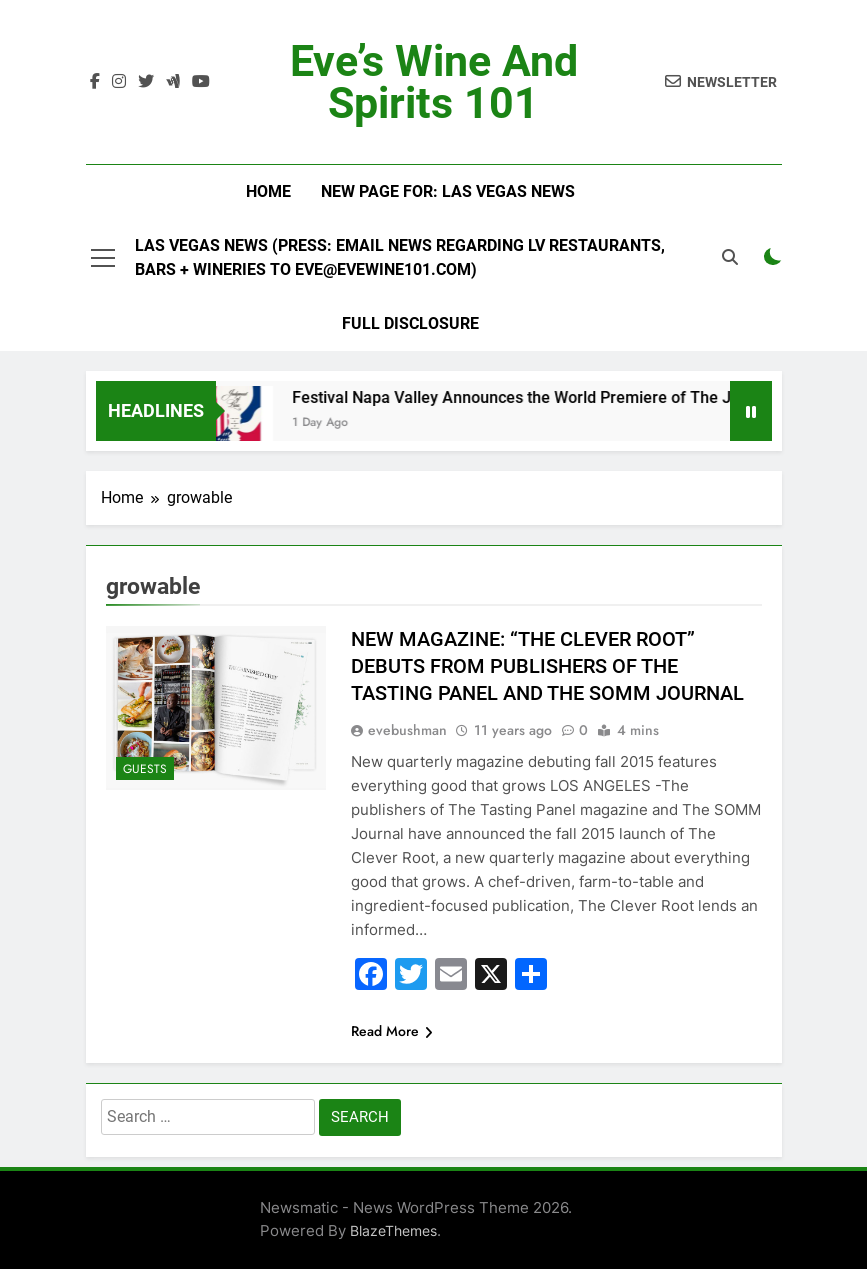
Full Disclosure (410, 323)
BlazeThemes (393, 1230)
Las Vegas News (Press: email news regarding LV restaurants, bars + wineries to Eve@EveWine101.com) (400, 257)
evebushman (407, 730)
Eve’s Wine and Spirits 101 (434, 82)
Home (268, 191)
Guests (145, 769)
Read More (392, 1031)
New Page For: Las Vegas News (448, 191)
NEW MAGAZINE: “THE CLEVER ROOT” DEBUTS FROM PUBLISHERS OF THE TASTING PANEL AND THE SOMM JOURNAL (547, 666)
